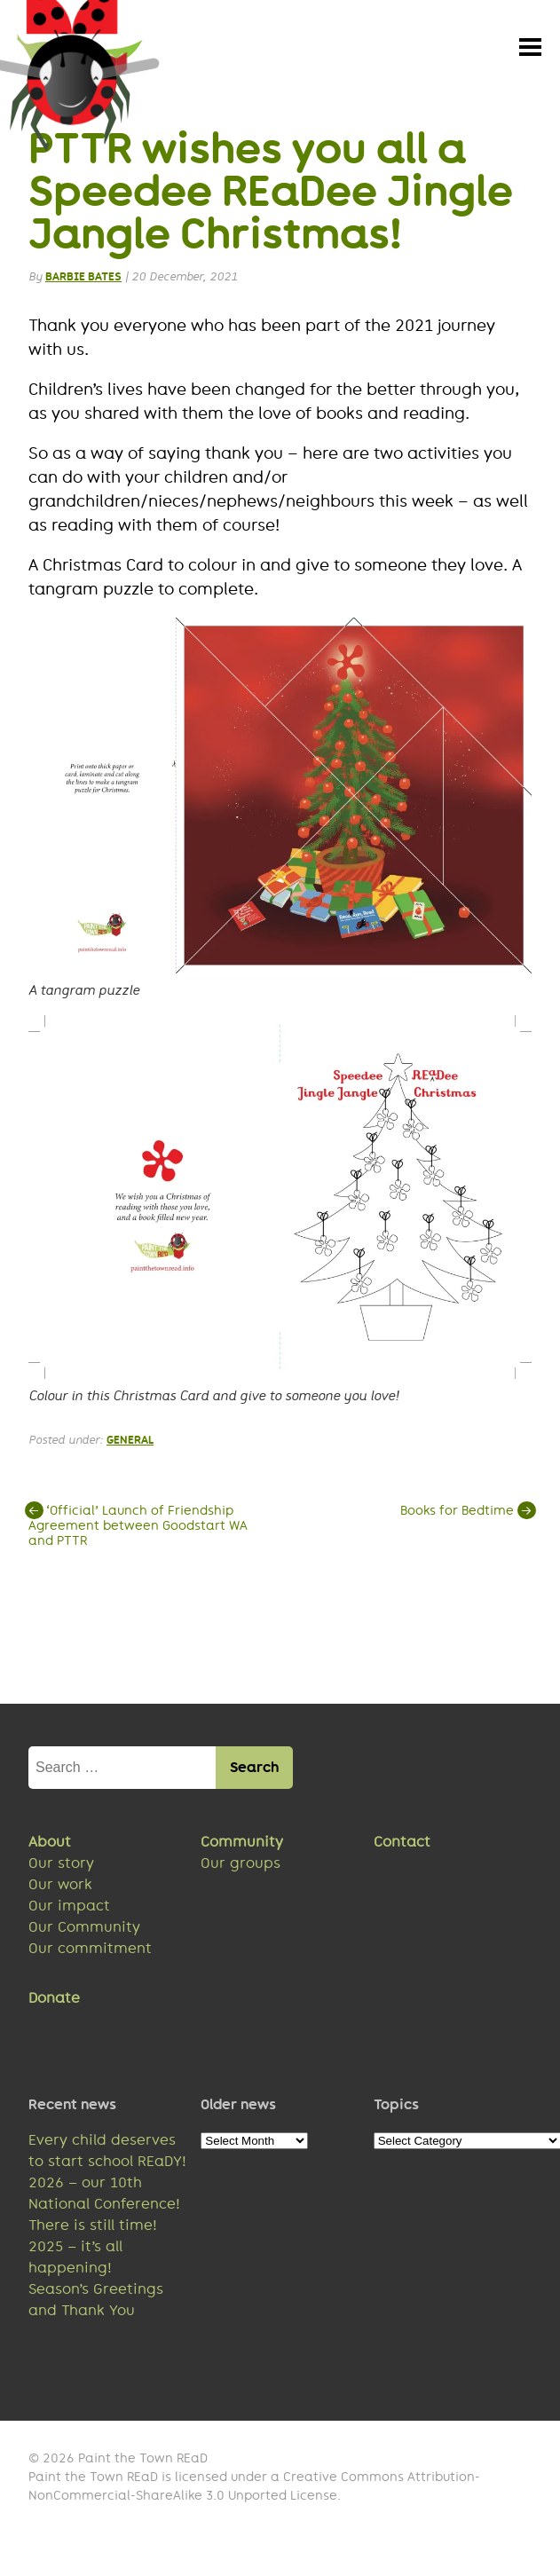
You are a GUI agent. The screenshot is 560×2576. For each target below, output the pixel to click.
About (49, 1845)
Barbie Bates (83, 280)
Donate (54, 2001)
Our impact (69, 1909)
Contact (402, 1845)
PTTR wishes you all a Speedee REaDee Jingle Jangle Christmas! (270, 194)
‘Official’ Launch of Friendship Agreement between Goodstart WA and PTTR (138, 1528)
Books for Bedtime (466, 1513)
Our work (60, 1887)
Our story (61, 1866)
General (130, 1442)
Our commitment (90, 1951)
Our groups (240, 1866)
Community (242, 1845)
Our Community (84, 1930)
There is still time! (92, 2228)
